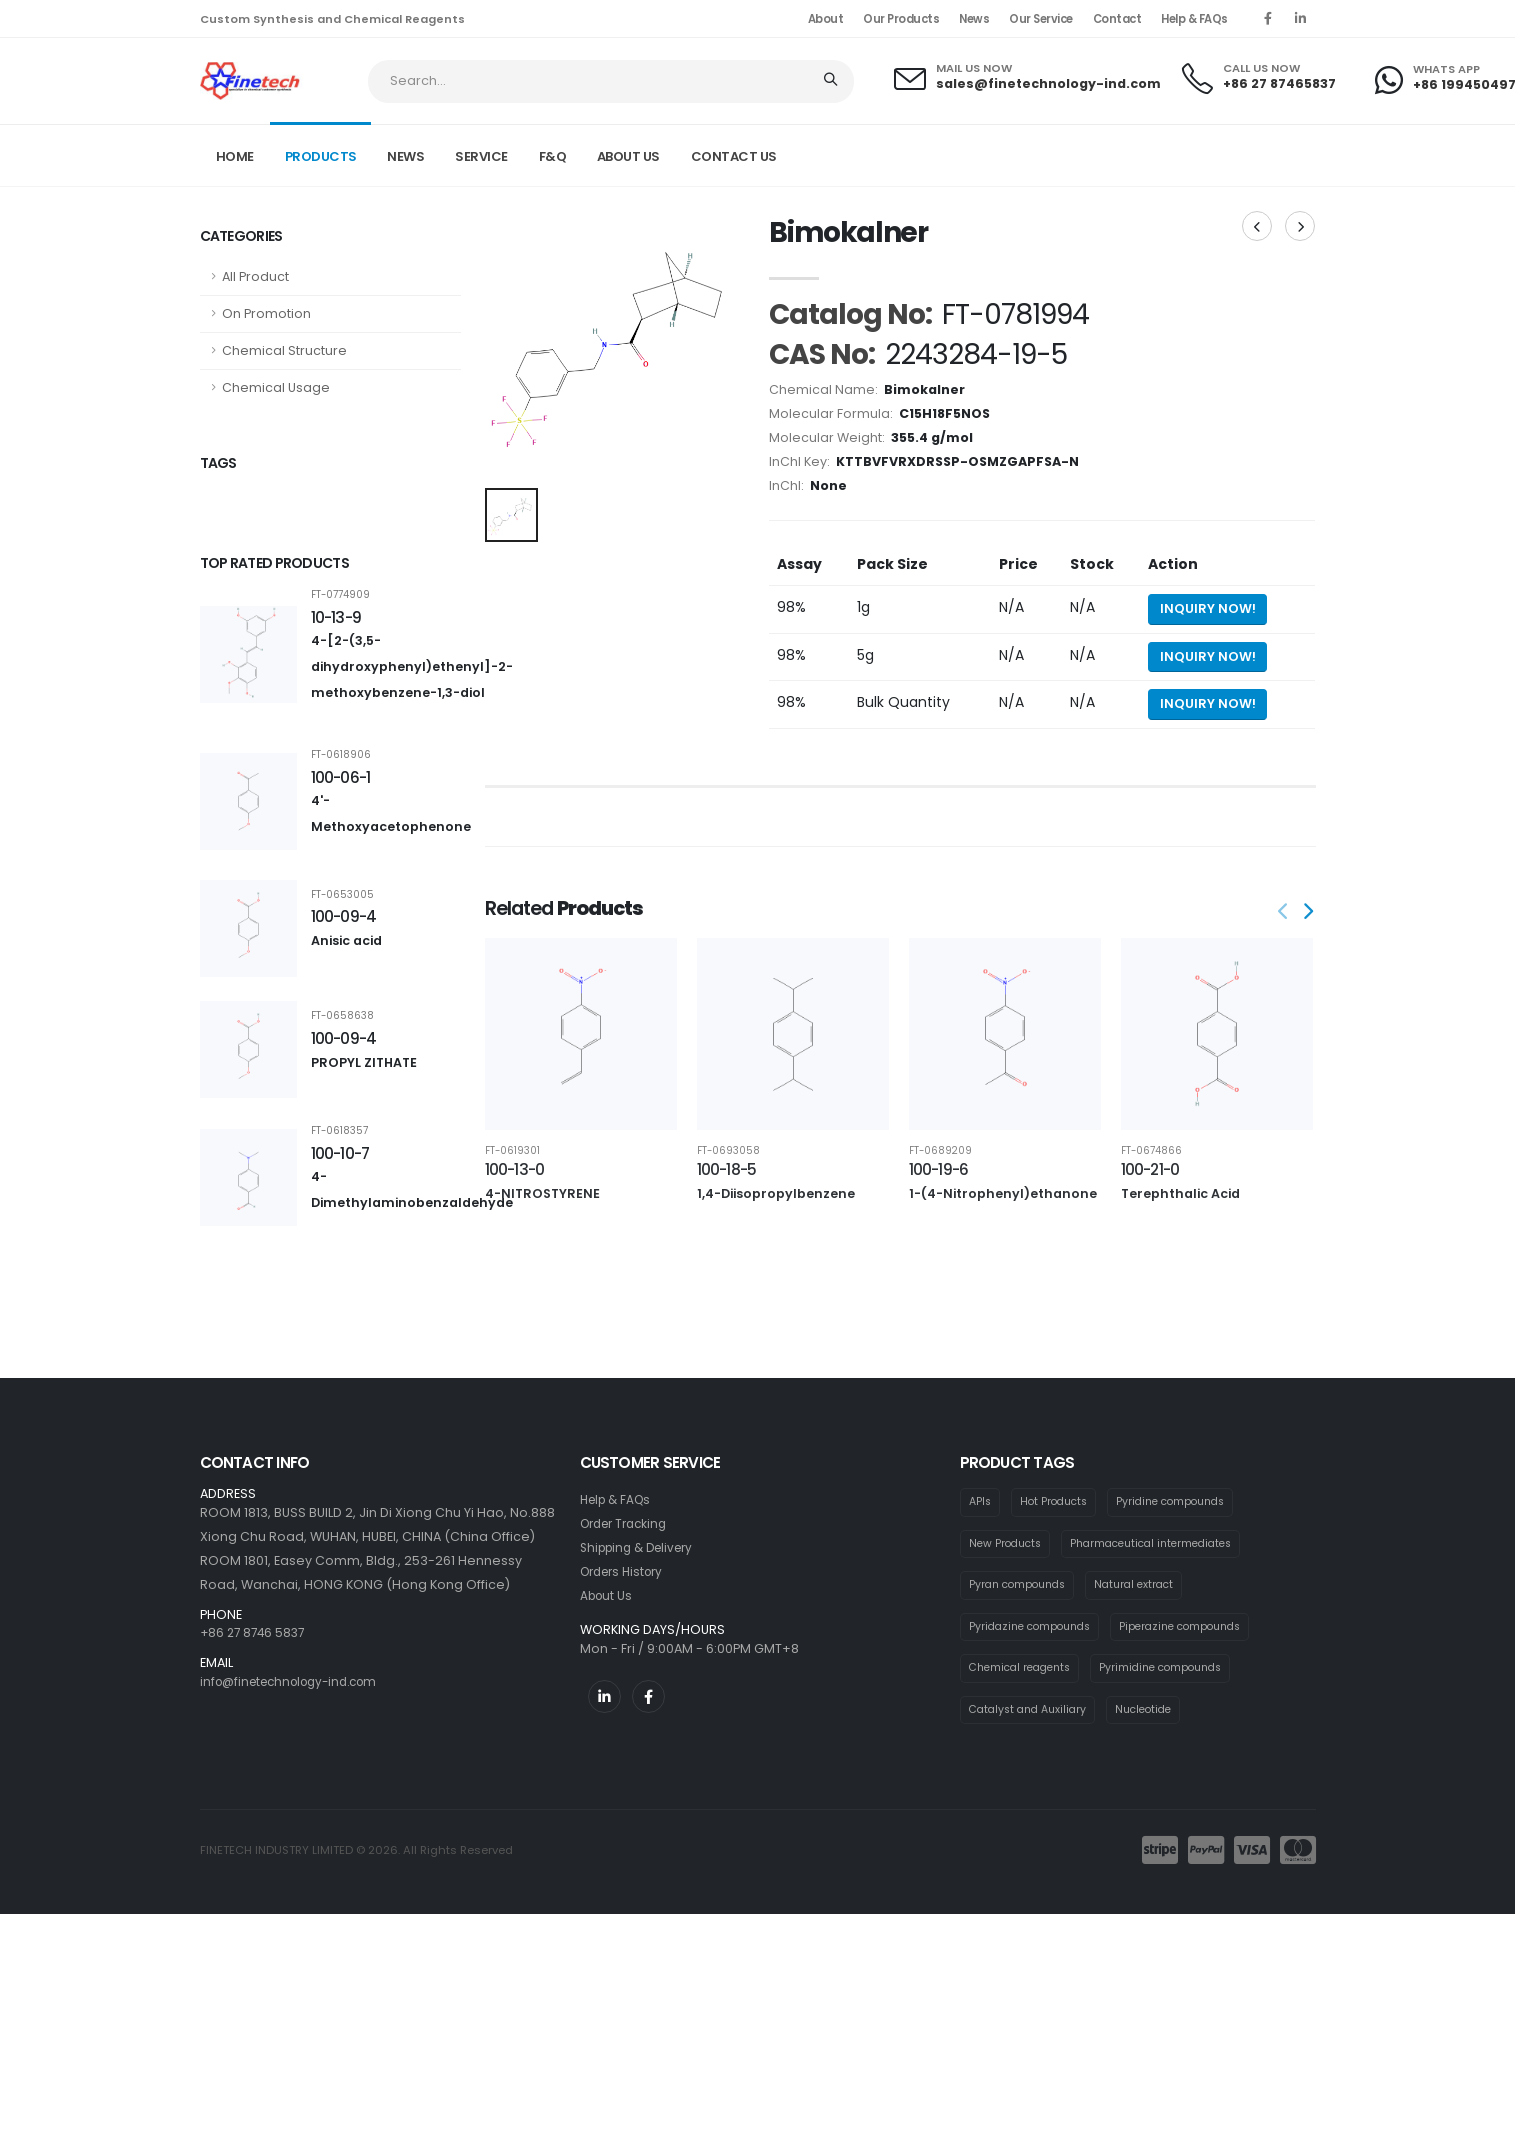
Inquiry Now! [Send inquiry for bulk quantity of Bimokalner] (1208, 703)
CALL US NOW (1261, 68)
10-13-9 (336, 617)
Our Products (901, 19)
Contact (1117, 19)
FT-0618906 (341, 755)
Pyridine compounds (1183, 1502)
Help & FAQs (1194, 19)
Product (1084, 154)
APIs (981, 1502)
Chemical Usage (276, 387)
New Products (1008, 1544)
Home (235, 156)
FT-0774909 (340, 595)
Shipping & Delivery (642, 1547)
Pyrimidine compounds (1176, 1671)
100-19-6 (939, 1169)
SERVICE (481, 156)
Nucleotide (1156, 1714)
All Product (255, 276)
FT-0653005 (342, 895)
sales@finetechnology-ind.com (1048, 83)
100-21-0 (1150, 1169)
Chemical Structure (284, 350)
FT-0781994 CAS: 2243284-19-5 (1226, 154)
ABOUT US (628, 156)
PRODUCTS (321, 156)
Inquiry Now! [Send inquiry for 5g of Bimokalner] (1208, 656)
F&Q (553, 156)
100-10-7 (340, 1153)
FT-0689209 (940, 1151)
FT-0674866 (1151, 1151)
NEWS (405, 156)
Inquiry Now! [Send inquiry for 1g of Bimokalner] (1208, 608)
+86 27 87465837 (1279, 83)
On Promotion (266, 313)
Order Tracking (628, 1523)
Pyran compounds (1021, 1587)
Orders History (626, 1571)
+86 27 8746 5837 (255, 1632)
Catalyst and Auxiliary (1032, 1714)
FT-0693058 (728, 1151)
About (826, 19)
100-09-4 (344, 916)
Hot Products (1058, 1502)
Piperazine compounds (1196, 1629)
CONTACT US (734, 156)
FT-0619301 (512, 1151)
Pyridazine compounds (1035, 1629)
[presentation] (1285, 913)
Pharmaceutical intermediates (1164, 1544)
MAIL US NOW (974, 68)
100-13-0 (515, 1169)
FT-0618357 (339, 1131)
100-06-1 (341, 777)
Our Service (1041, 19)
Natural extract (1145, 1587)
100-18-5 (727, 1169)
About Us (608, 1595)
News (974, 19)
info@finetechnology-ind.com (297, 1681)
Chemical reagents (1025, 1671)
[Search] (832, 81)
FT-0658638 (342, 1016)
